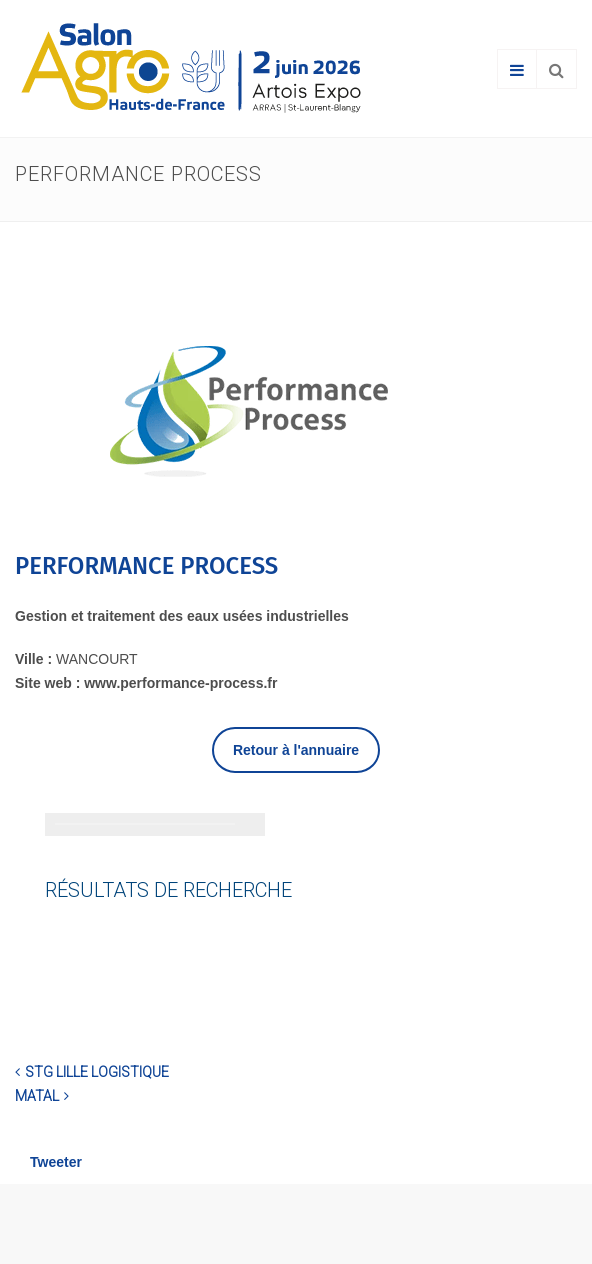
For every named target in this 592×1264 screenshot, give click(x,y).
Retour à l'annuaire (296, 750)
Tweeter (56, 1162)
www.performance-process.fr (180, 683)
